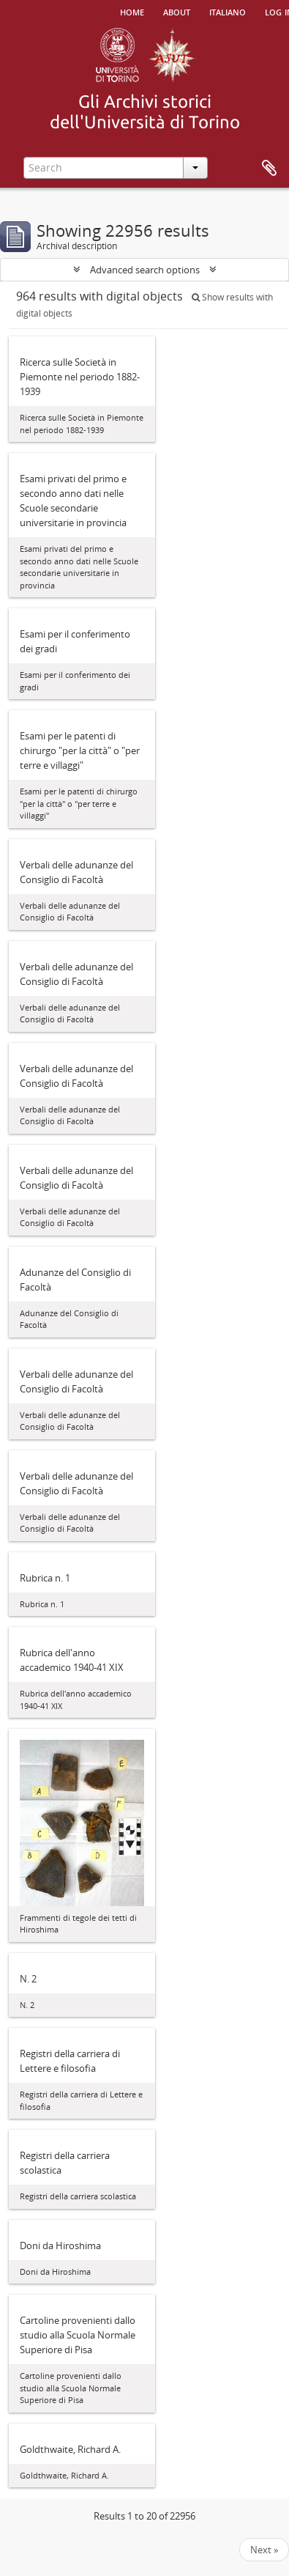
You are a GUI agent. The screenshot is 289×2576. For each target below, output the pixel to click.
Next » (264, 2549)
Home (132, 11)
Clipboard (269, 168)
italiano (227, 11)
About (176, 11)
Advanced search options (145, 269)
